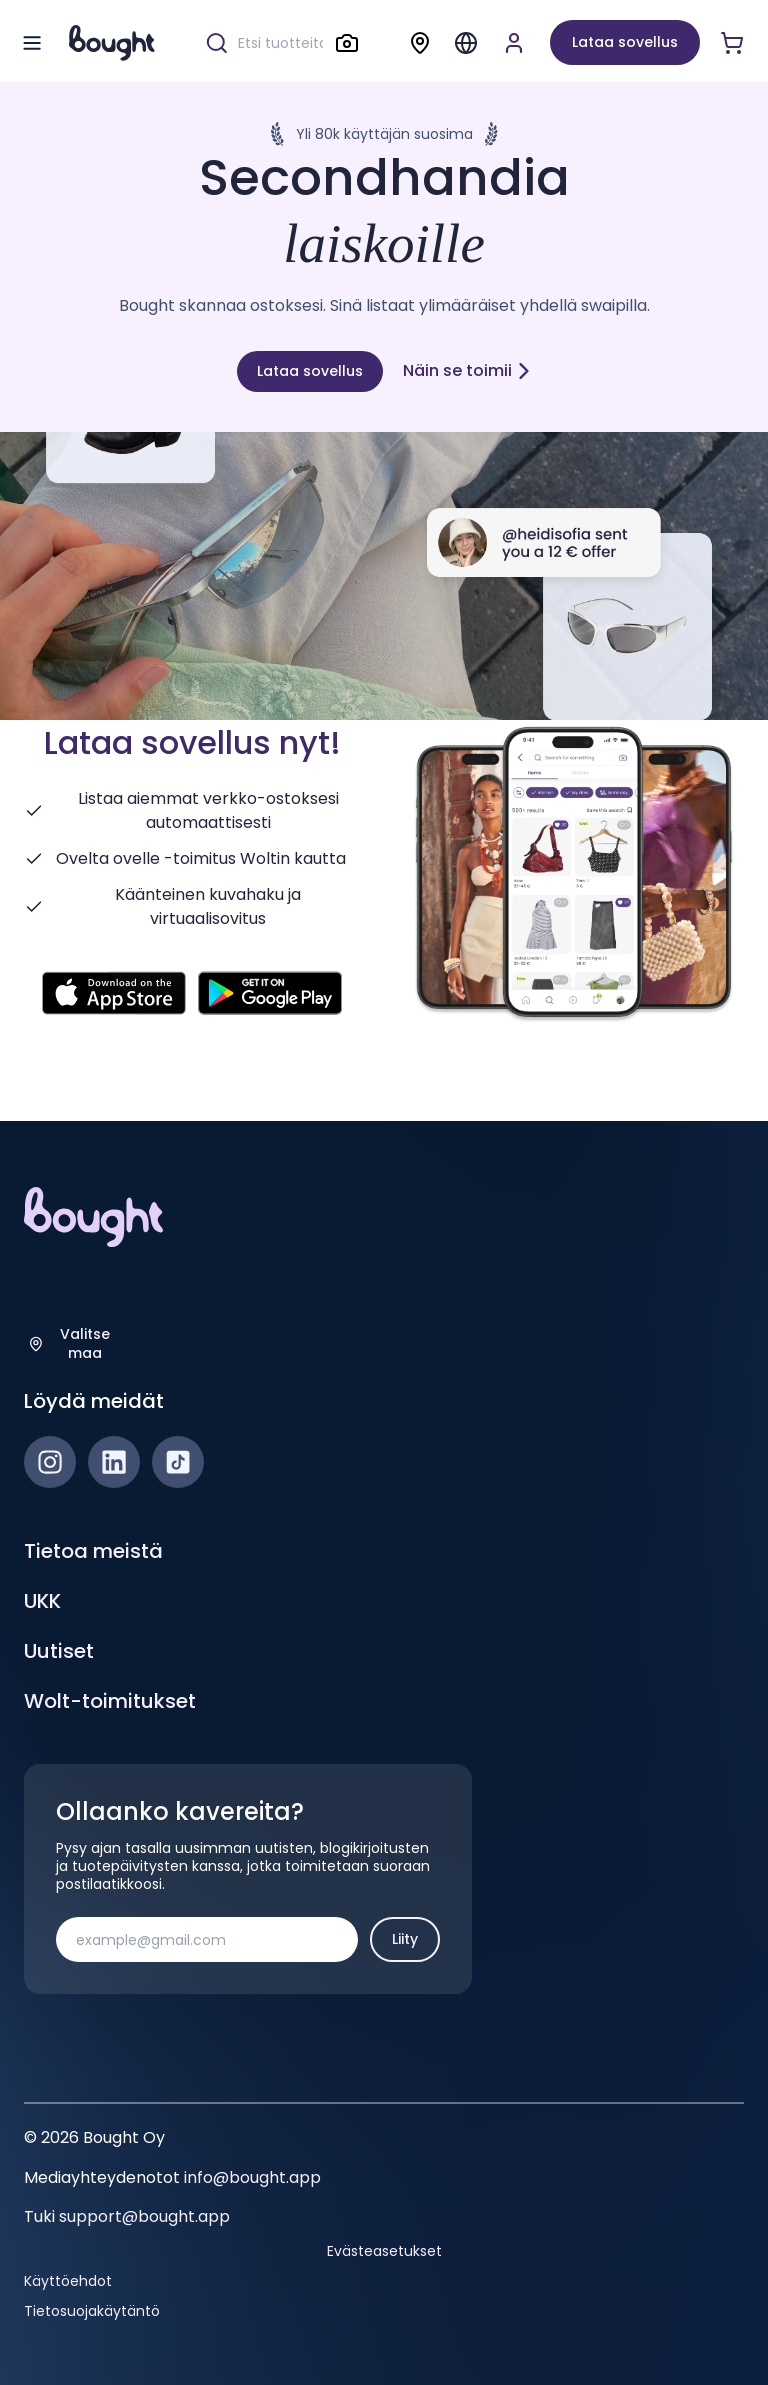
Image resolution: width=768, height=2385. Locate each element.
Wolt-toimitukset (110, 1701)
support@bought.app (144, 2216)
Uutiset (59, 1651)
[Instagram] (50, 1462)
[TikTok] (178, 1462)
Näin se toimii (467, 370)
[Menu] (466, 43)
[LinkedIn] (114, 1462)
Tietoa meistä (93, 1551)
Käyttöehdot (68, 2281)
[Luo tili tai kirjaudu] (514, 43)
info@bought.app (252, 2177)
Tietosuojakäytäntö (92, 2311)
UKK (42, 1601)
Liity (405, 1939)
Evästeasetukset (384, 2251)
